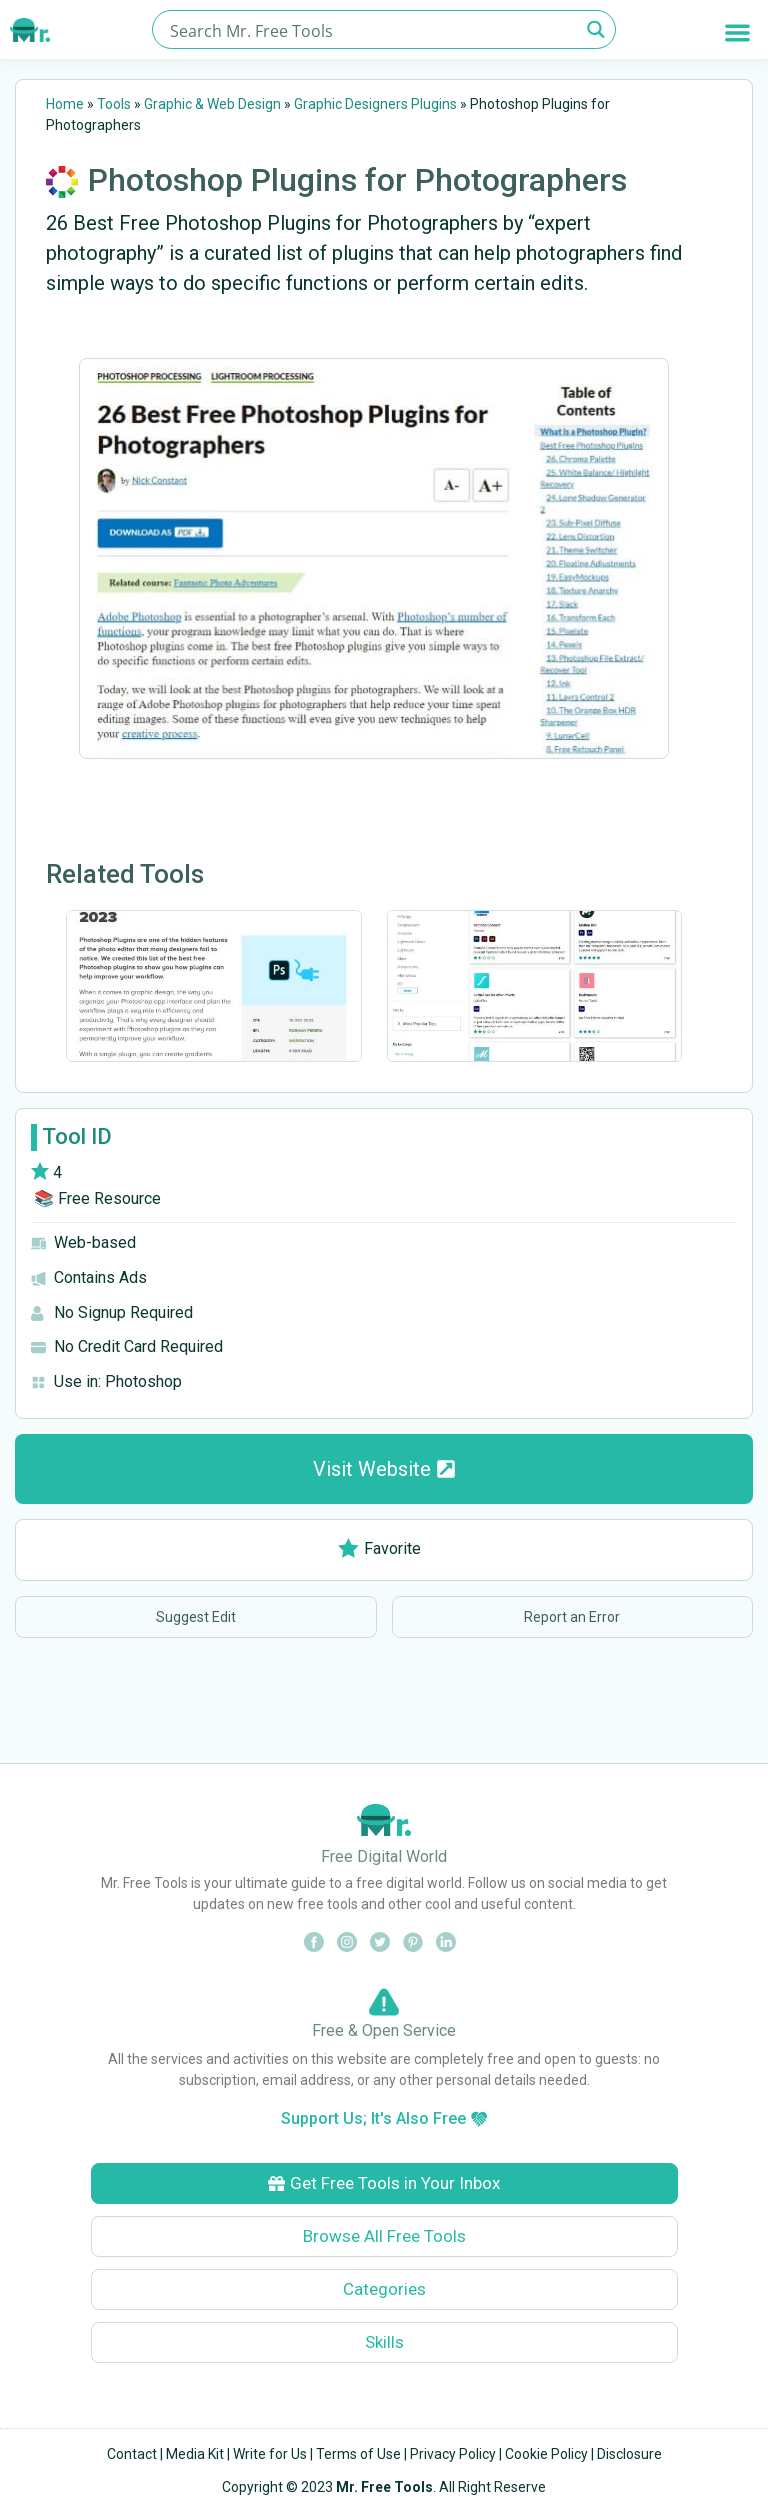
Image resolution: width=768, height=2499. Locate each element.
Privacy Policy (453, 2454)
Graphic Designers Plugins (375, 104)
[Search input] (372, 29)
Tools (114, 104)
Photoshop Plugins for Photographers (357, 180)
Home (65, 104)
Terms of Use (358, 2454)
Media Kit (195, 2454)
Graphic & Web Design (212, 104)
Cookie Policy (546, 2454)
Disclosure (629, 2454)
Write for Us (270, 2454)
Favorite (379, 1548)
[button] (737, 32)
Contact (132, 2454)
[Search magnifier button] (596, 29)
